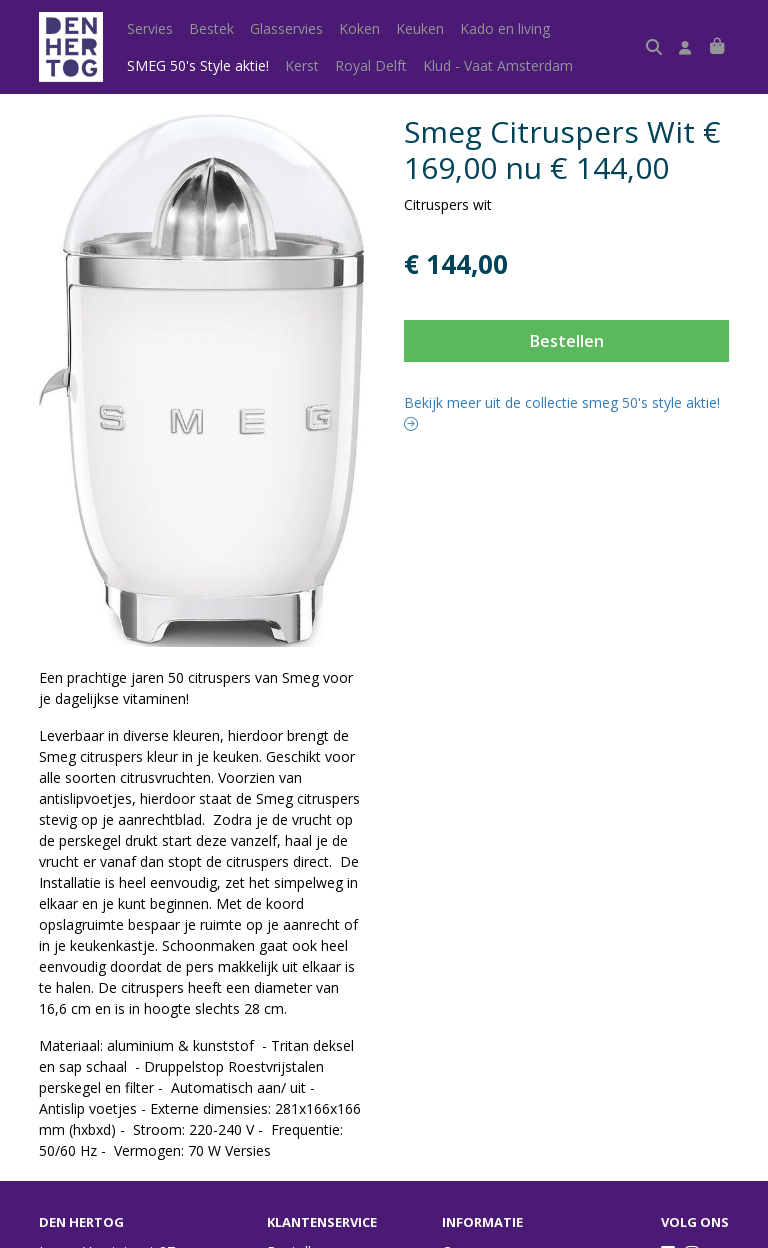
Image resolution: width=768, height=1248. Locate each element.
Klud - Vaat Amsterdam (498, 65)
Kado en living (505, 28)
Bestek (211, 28)
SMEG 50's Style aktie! (198, 65)
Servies (150, 28)
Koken (359, 28)
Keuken (420, 28)
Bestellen (567, 341)
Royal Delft (371, 65)
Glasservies (286, 28)
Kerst (302, 65)
